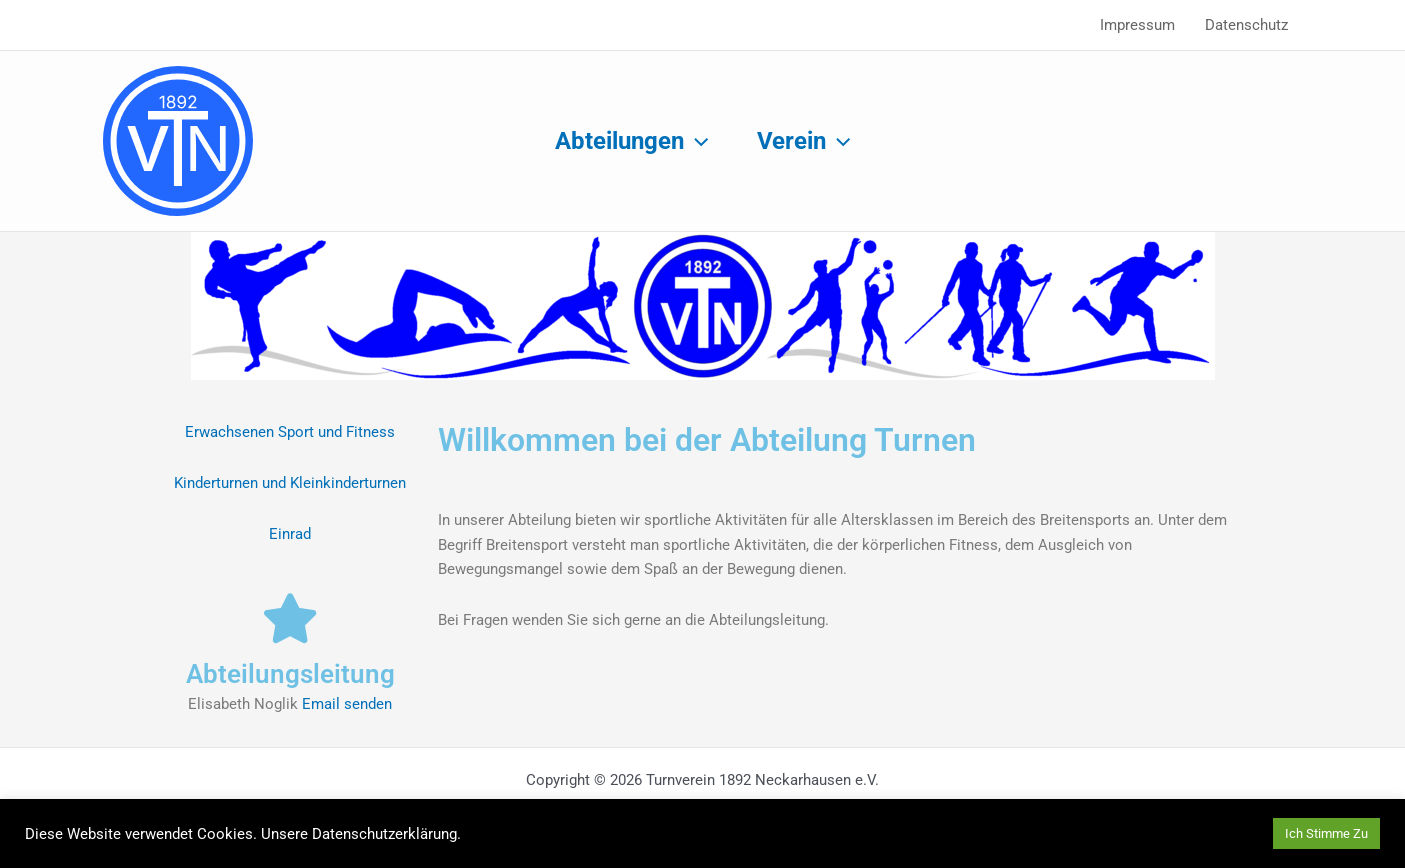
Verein (803, 141)
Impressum (1137, 25)
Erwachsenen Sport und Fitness (290, 432)
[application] (696, 141)
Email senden (347, 704)
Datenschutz (1246, 25)
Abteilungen (631, 141)
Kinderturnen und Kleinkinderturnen (290, 483)
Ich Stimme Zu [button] (1326, 833)
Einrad (290, 534)
